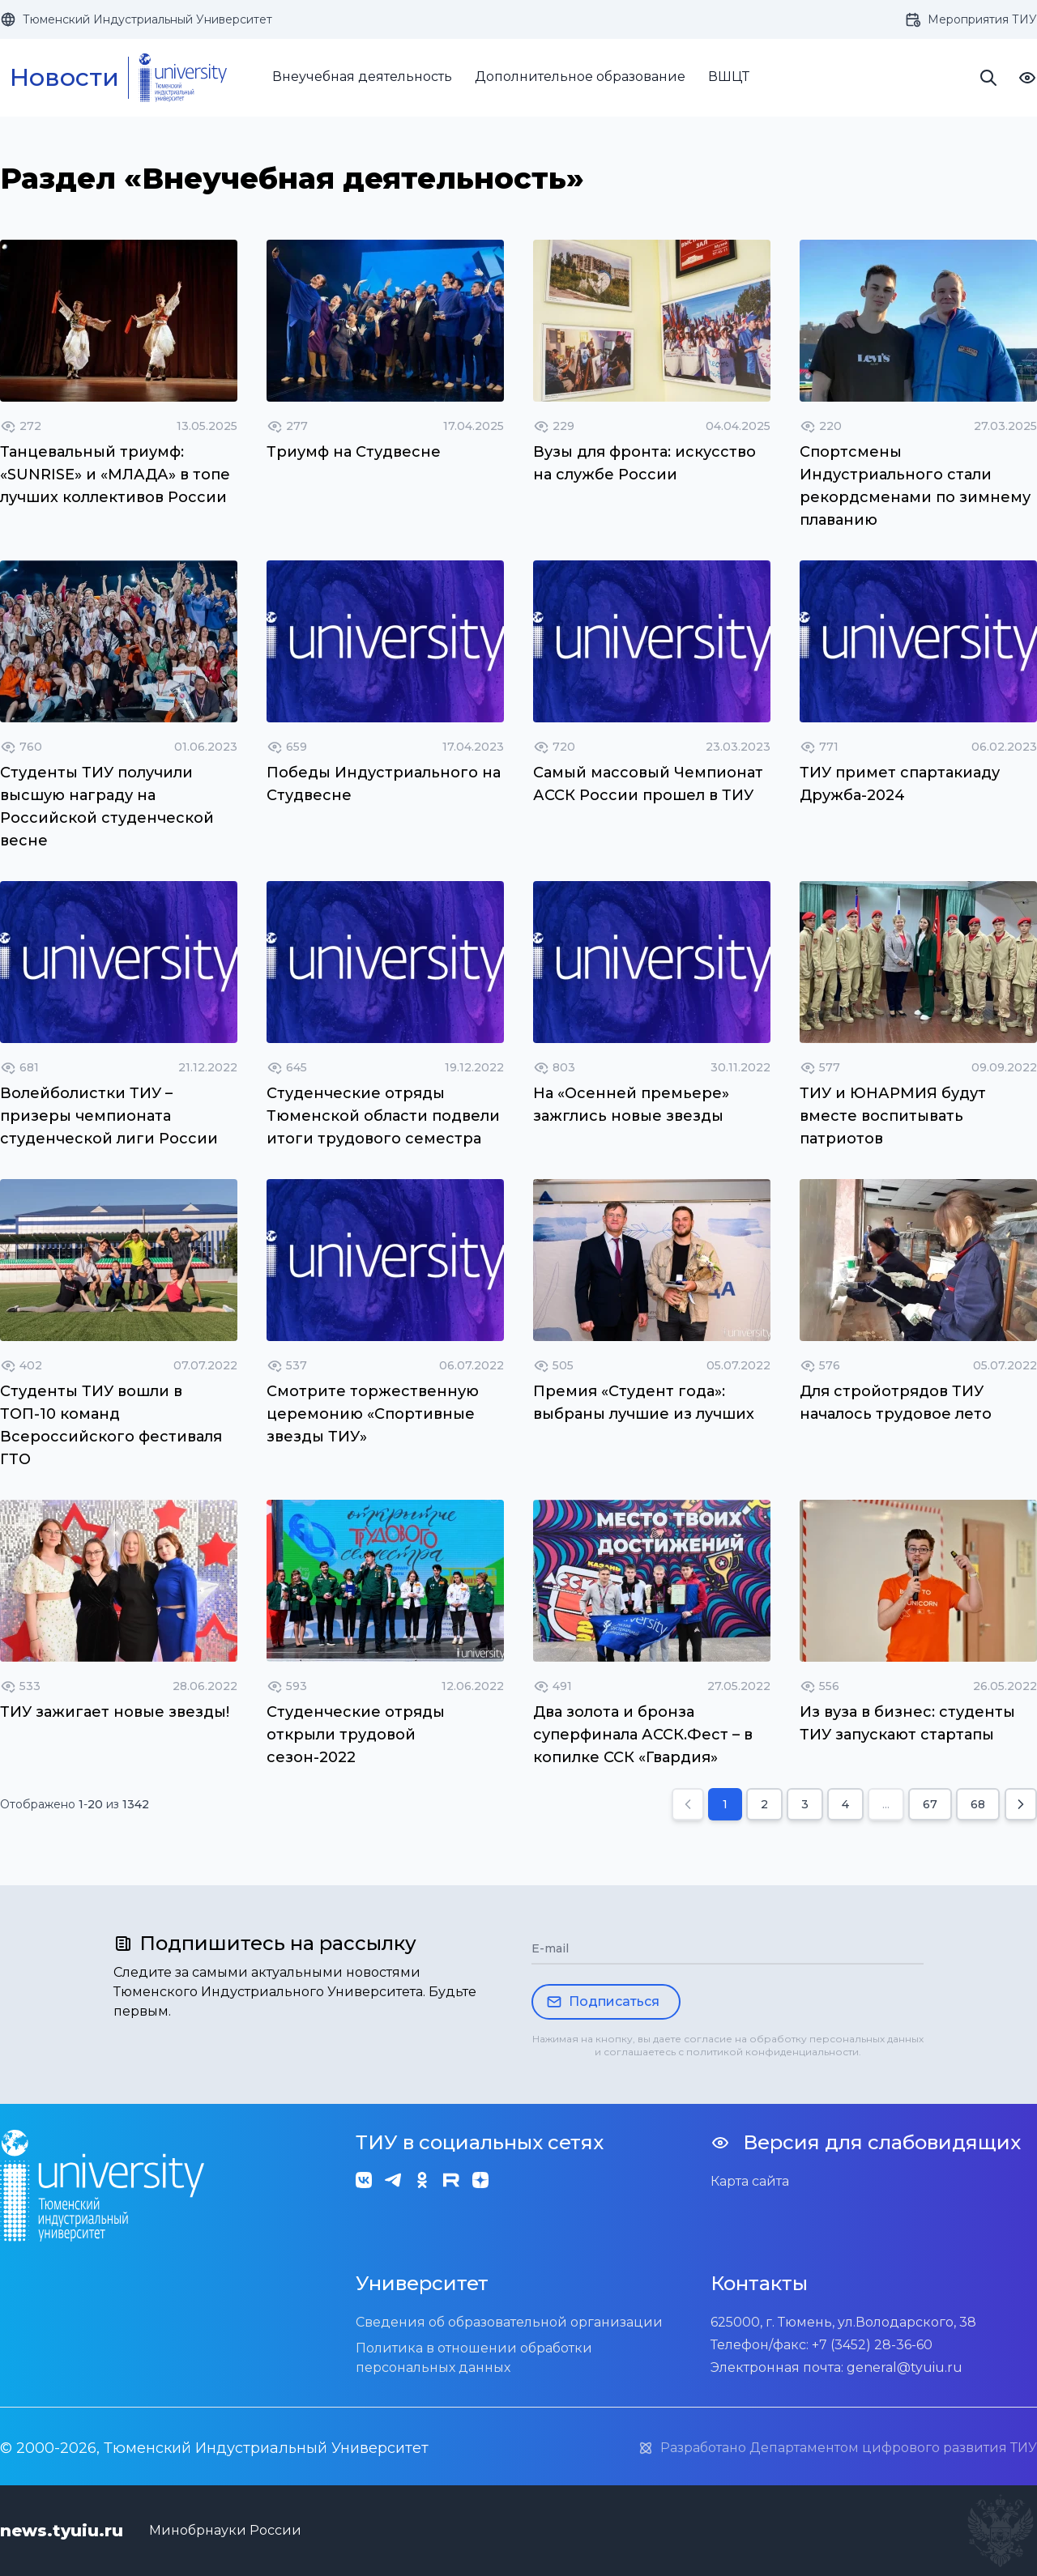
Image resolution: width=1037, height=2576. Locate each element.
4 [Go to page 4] (845, 1804)
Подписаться (602, 2002)
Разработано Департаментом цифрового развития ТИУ (837, 2448)
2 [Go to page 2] (764, 1804)
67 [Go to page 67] (930, 1804)
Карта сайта (750, 2181)
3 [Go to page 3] (805, 1804)
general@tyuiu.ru (904, 2367)
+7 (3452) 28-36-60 (872, 2344)
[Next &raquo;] (1021, 1804)
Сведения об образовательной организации (509, 2322)
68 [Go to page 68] (978, 1804)
